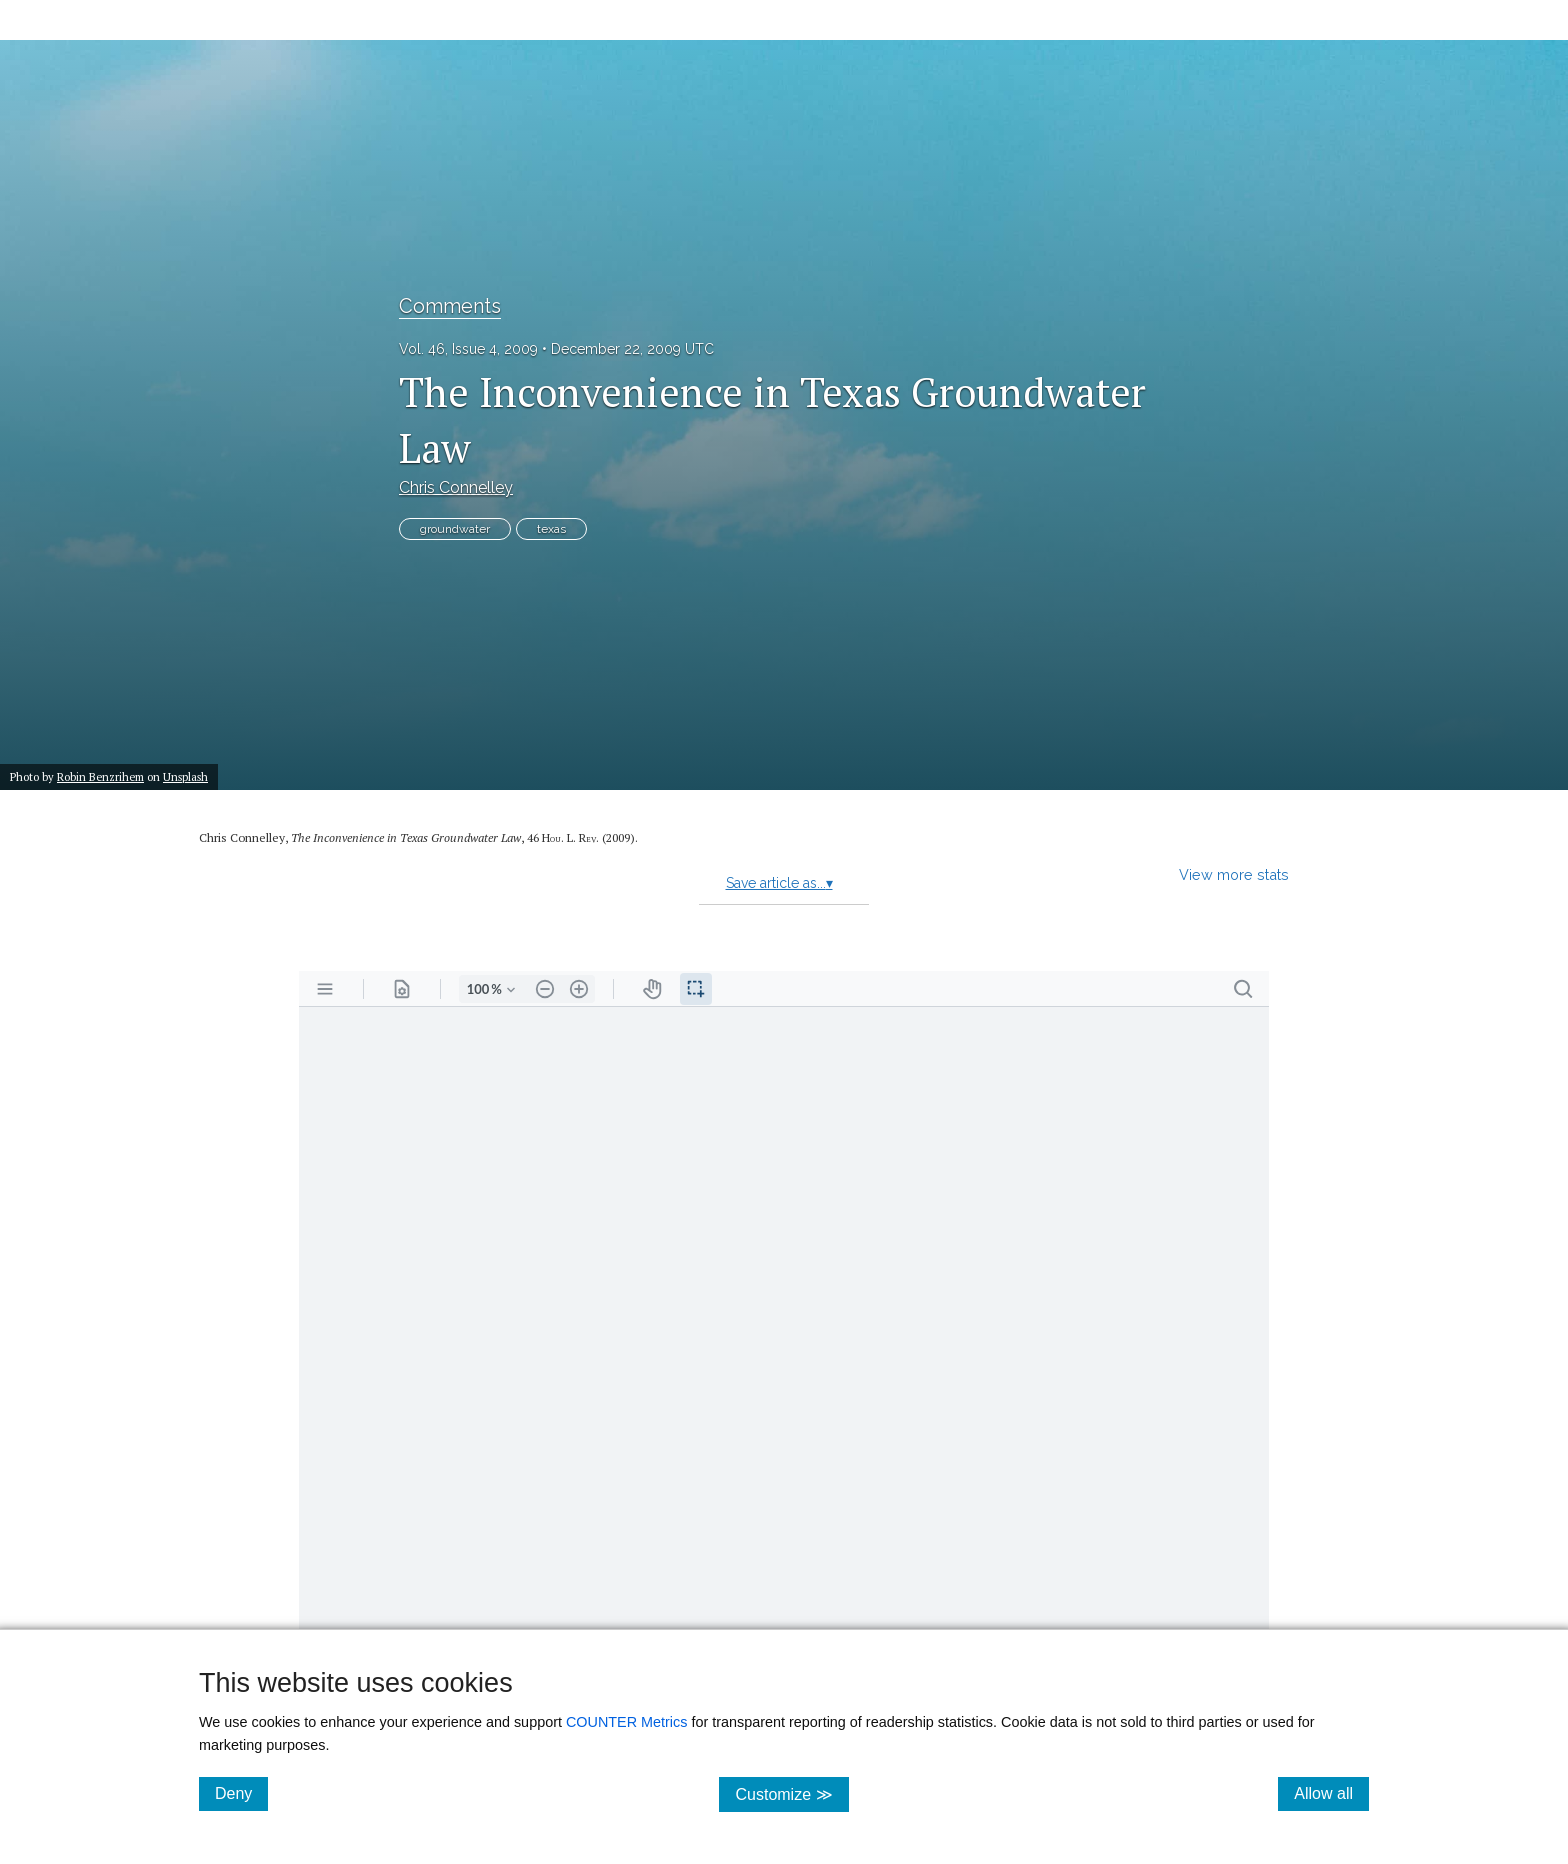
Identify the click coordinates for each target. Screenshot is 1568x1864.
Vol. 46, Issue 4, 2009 (468, 349)
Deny (241, 1793)
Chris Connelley (456, 487)
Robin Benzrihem (100, 776)
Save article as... (779, 883)
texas (551, 529)
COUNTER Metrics (627, 1722)
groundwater (455, 529)
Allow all (1331, 1793)
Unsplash (185, 776)
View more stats (1234, 874)
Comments (450, 306)
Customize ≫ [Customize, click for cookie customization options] (791, 1793)
